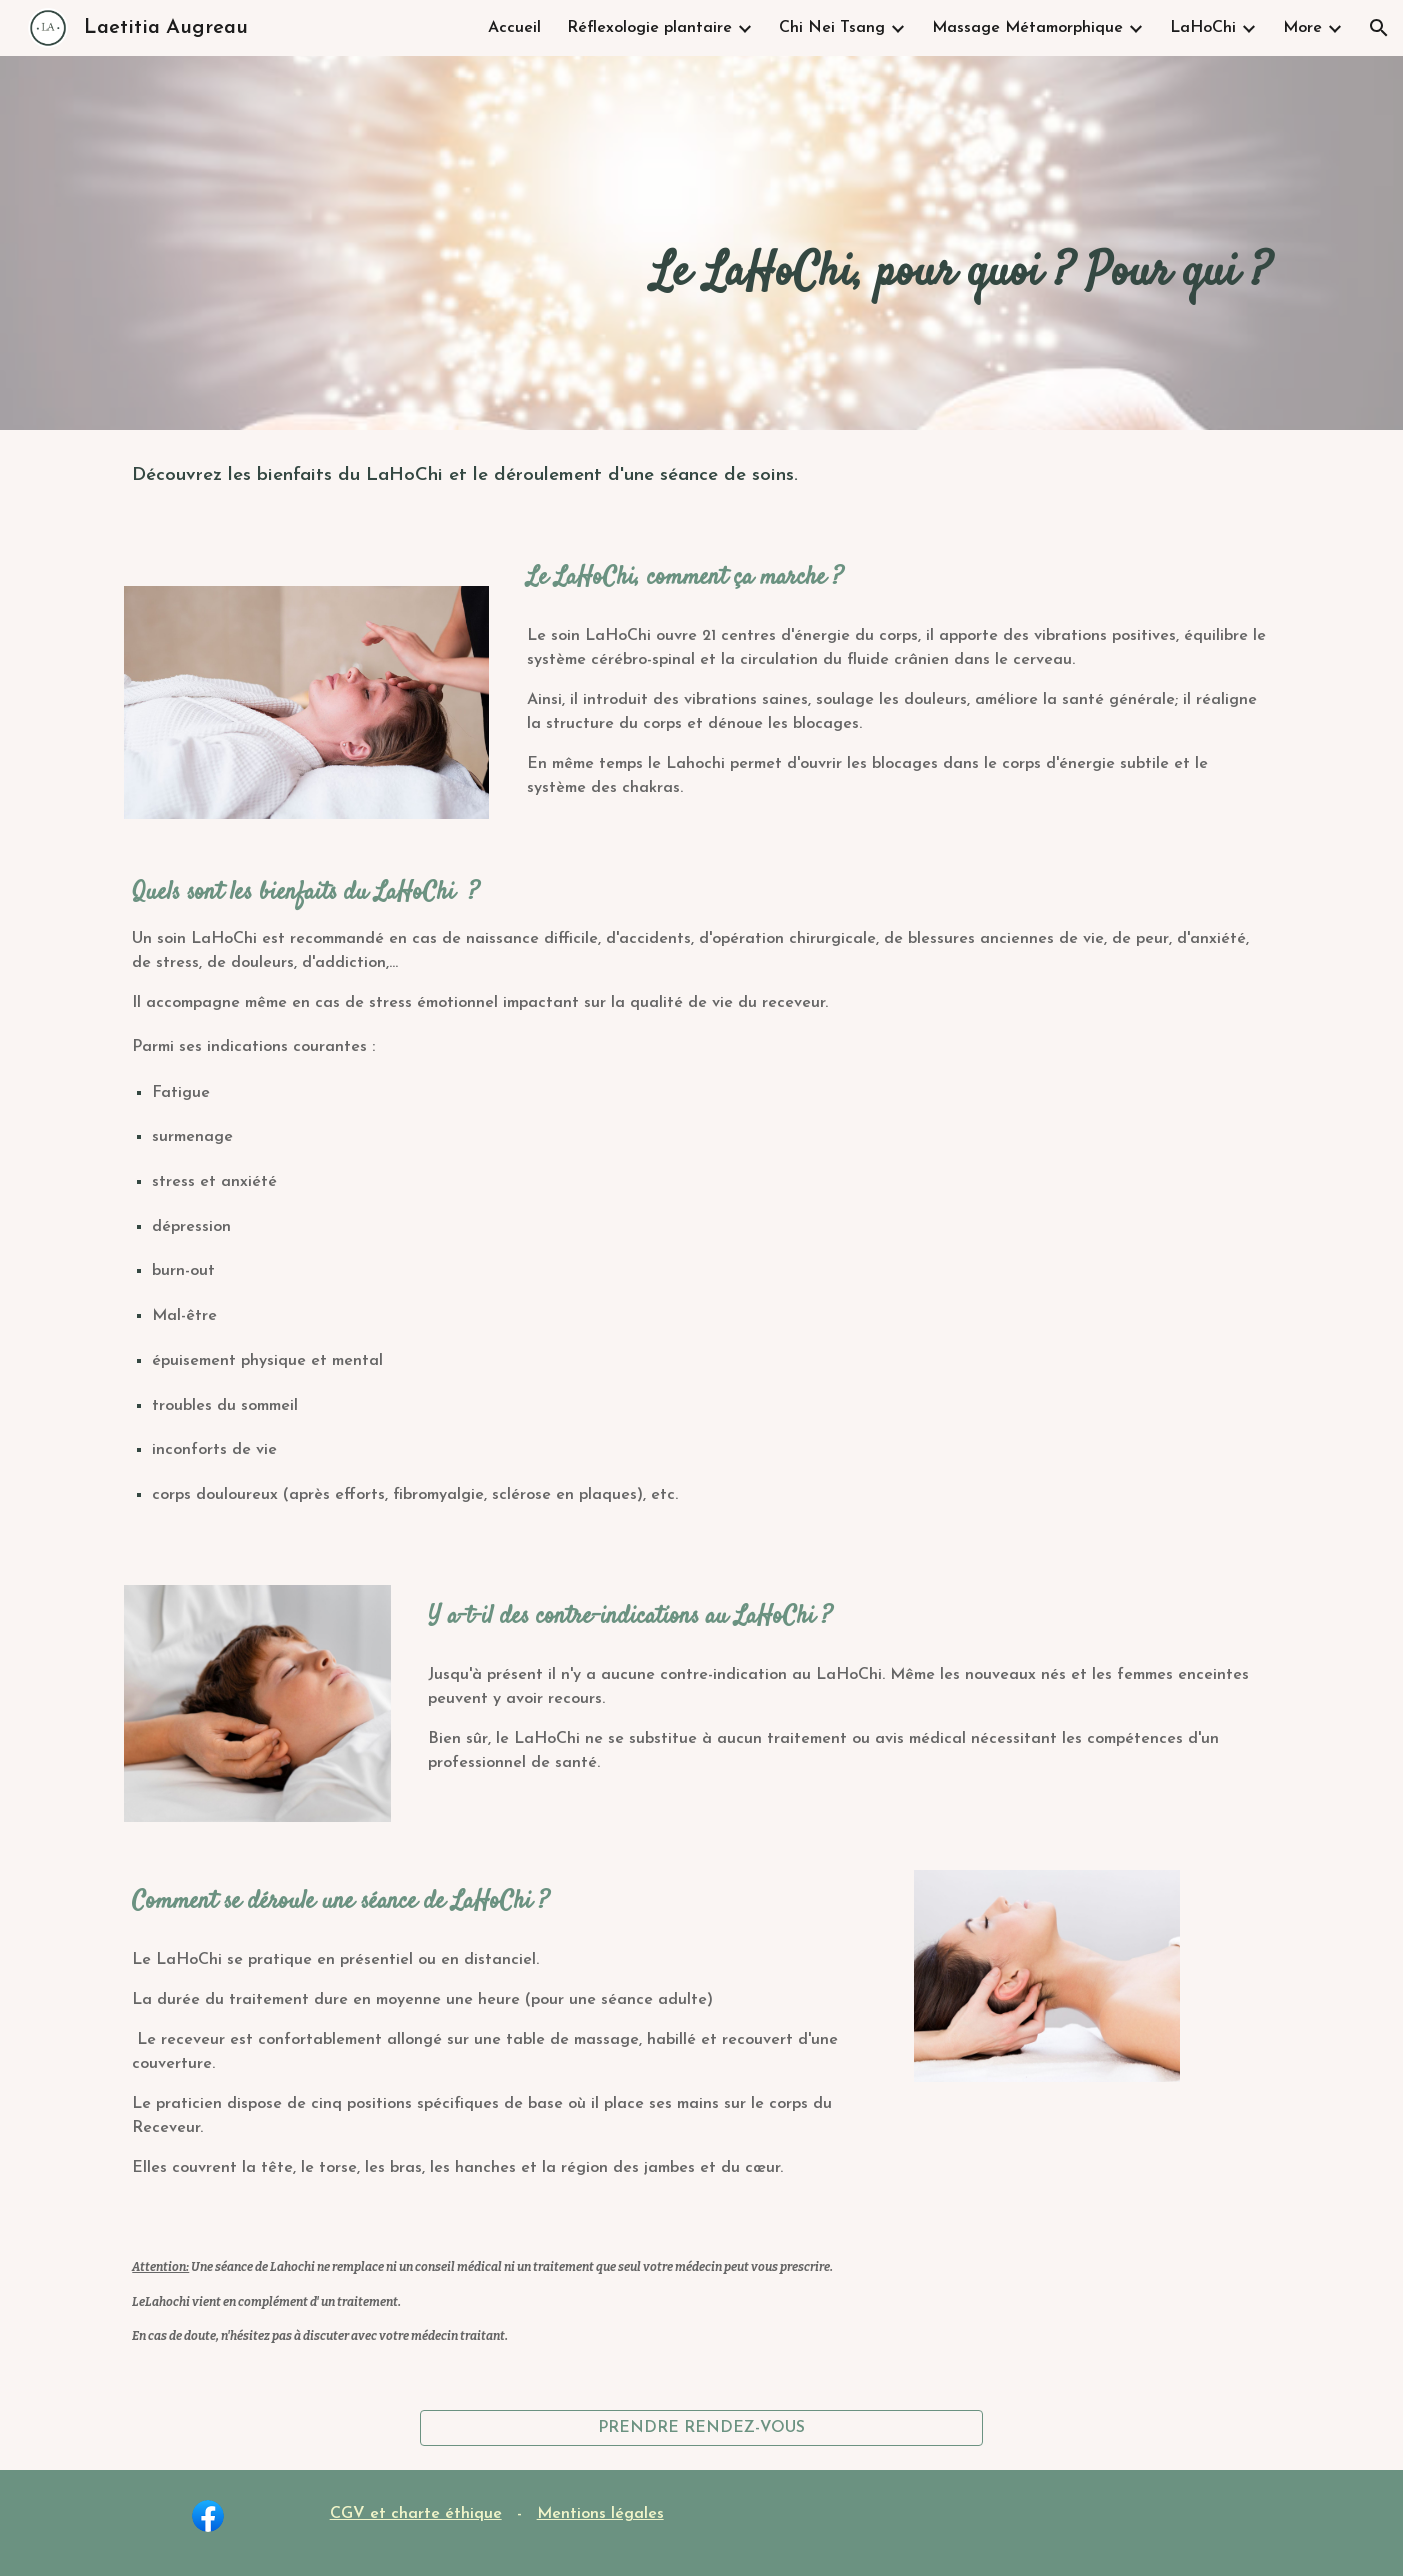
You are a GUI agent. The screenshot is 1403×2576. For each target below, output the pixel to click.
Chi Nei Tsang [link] (832, 28)
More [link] (1302, 28)
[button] (1379, 28)
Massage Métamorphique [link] (1027, 28)
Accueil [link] (514, 28)
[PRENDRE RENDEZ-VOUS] (701, 2428)
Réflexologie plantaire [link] (649, 28)
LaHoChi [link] (1203, 28)
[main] (800, 243)
